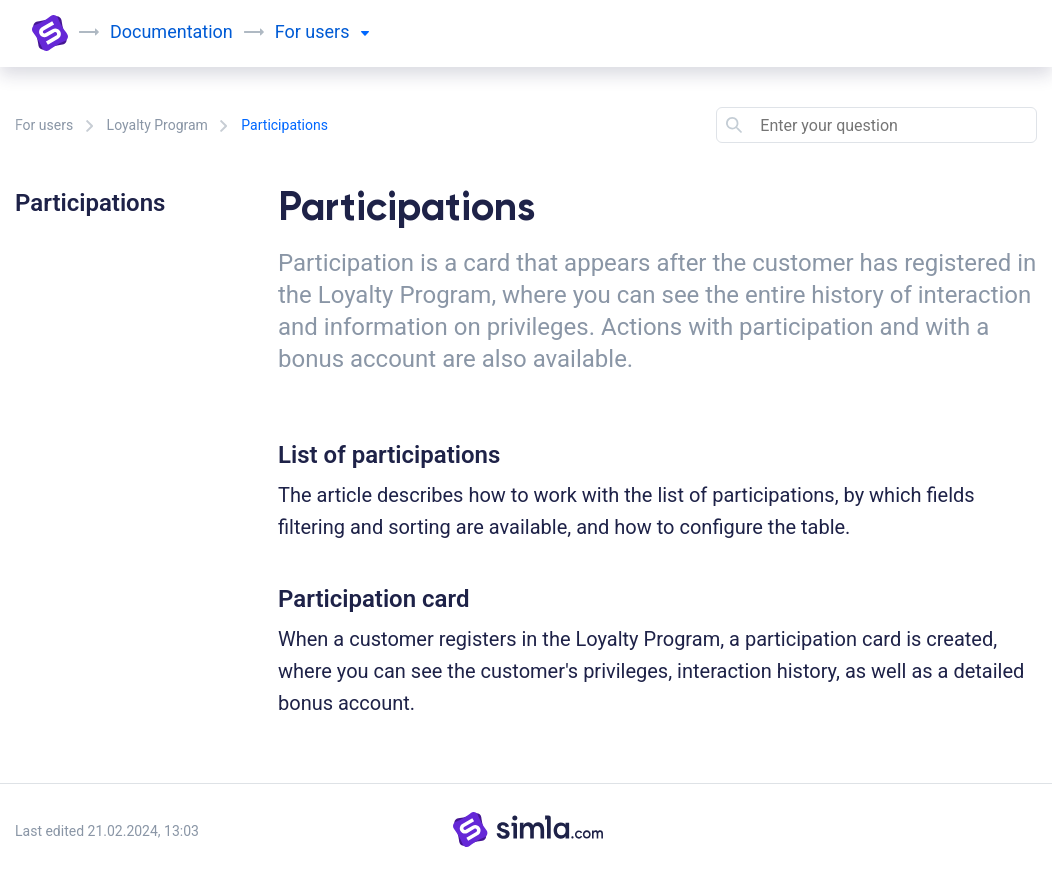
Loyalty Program (157, 125)
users (337, 31)
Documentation (171, 31)
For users (44, 125)
